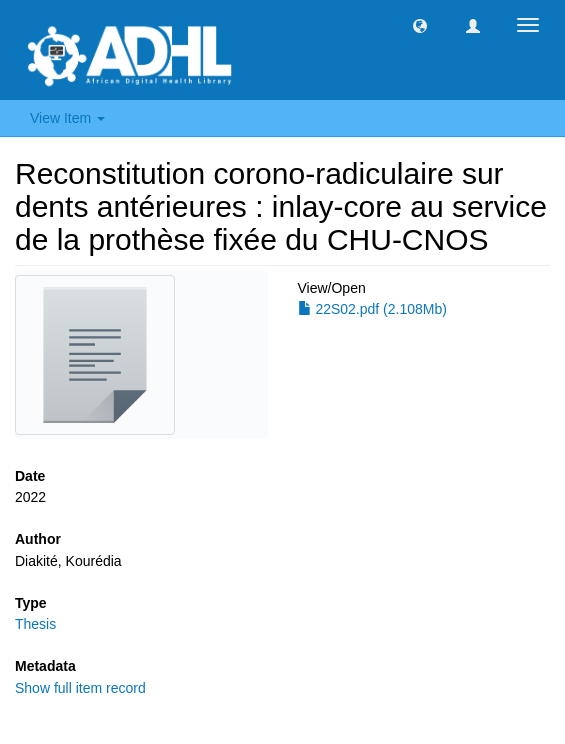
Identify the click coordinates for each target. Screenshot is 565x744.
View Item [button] (67, 118)
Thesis (35, 624)
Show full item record (80, 688)
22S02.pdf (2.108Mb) (372, 309)
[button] (420, 25)
